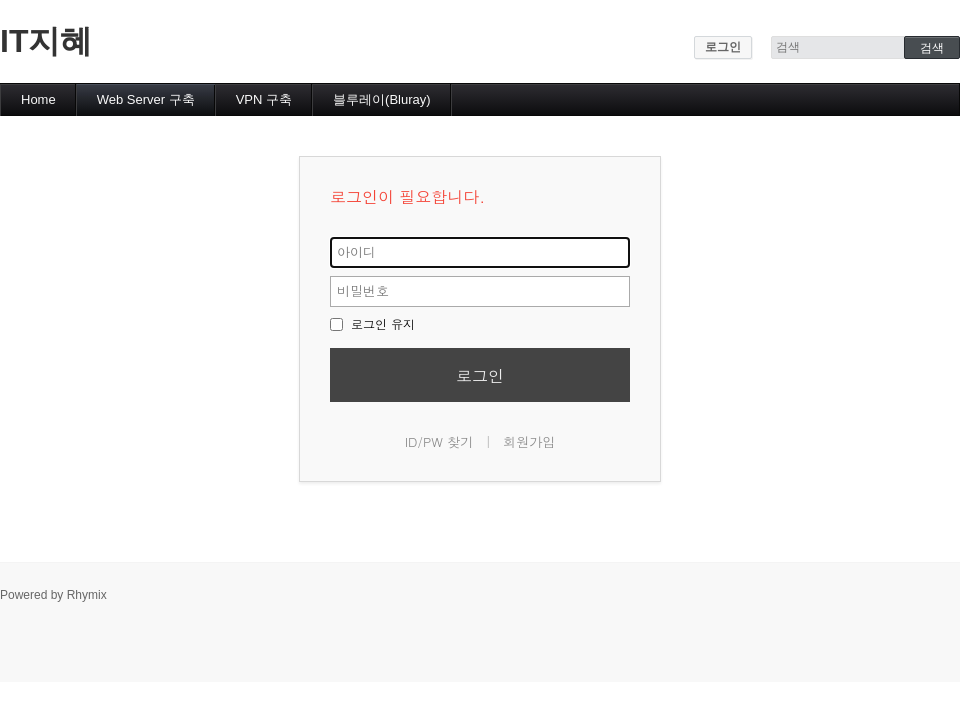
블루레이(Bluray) (382, 99)
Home (38, 99)
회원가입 (529, 441)
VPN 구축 (264, 99)
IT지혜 (46, 41)
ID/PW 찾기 (439, 441)
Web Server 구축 (146, 99)
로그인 (723, 47)
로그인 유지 (372, 323)
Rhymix (87, 595)
